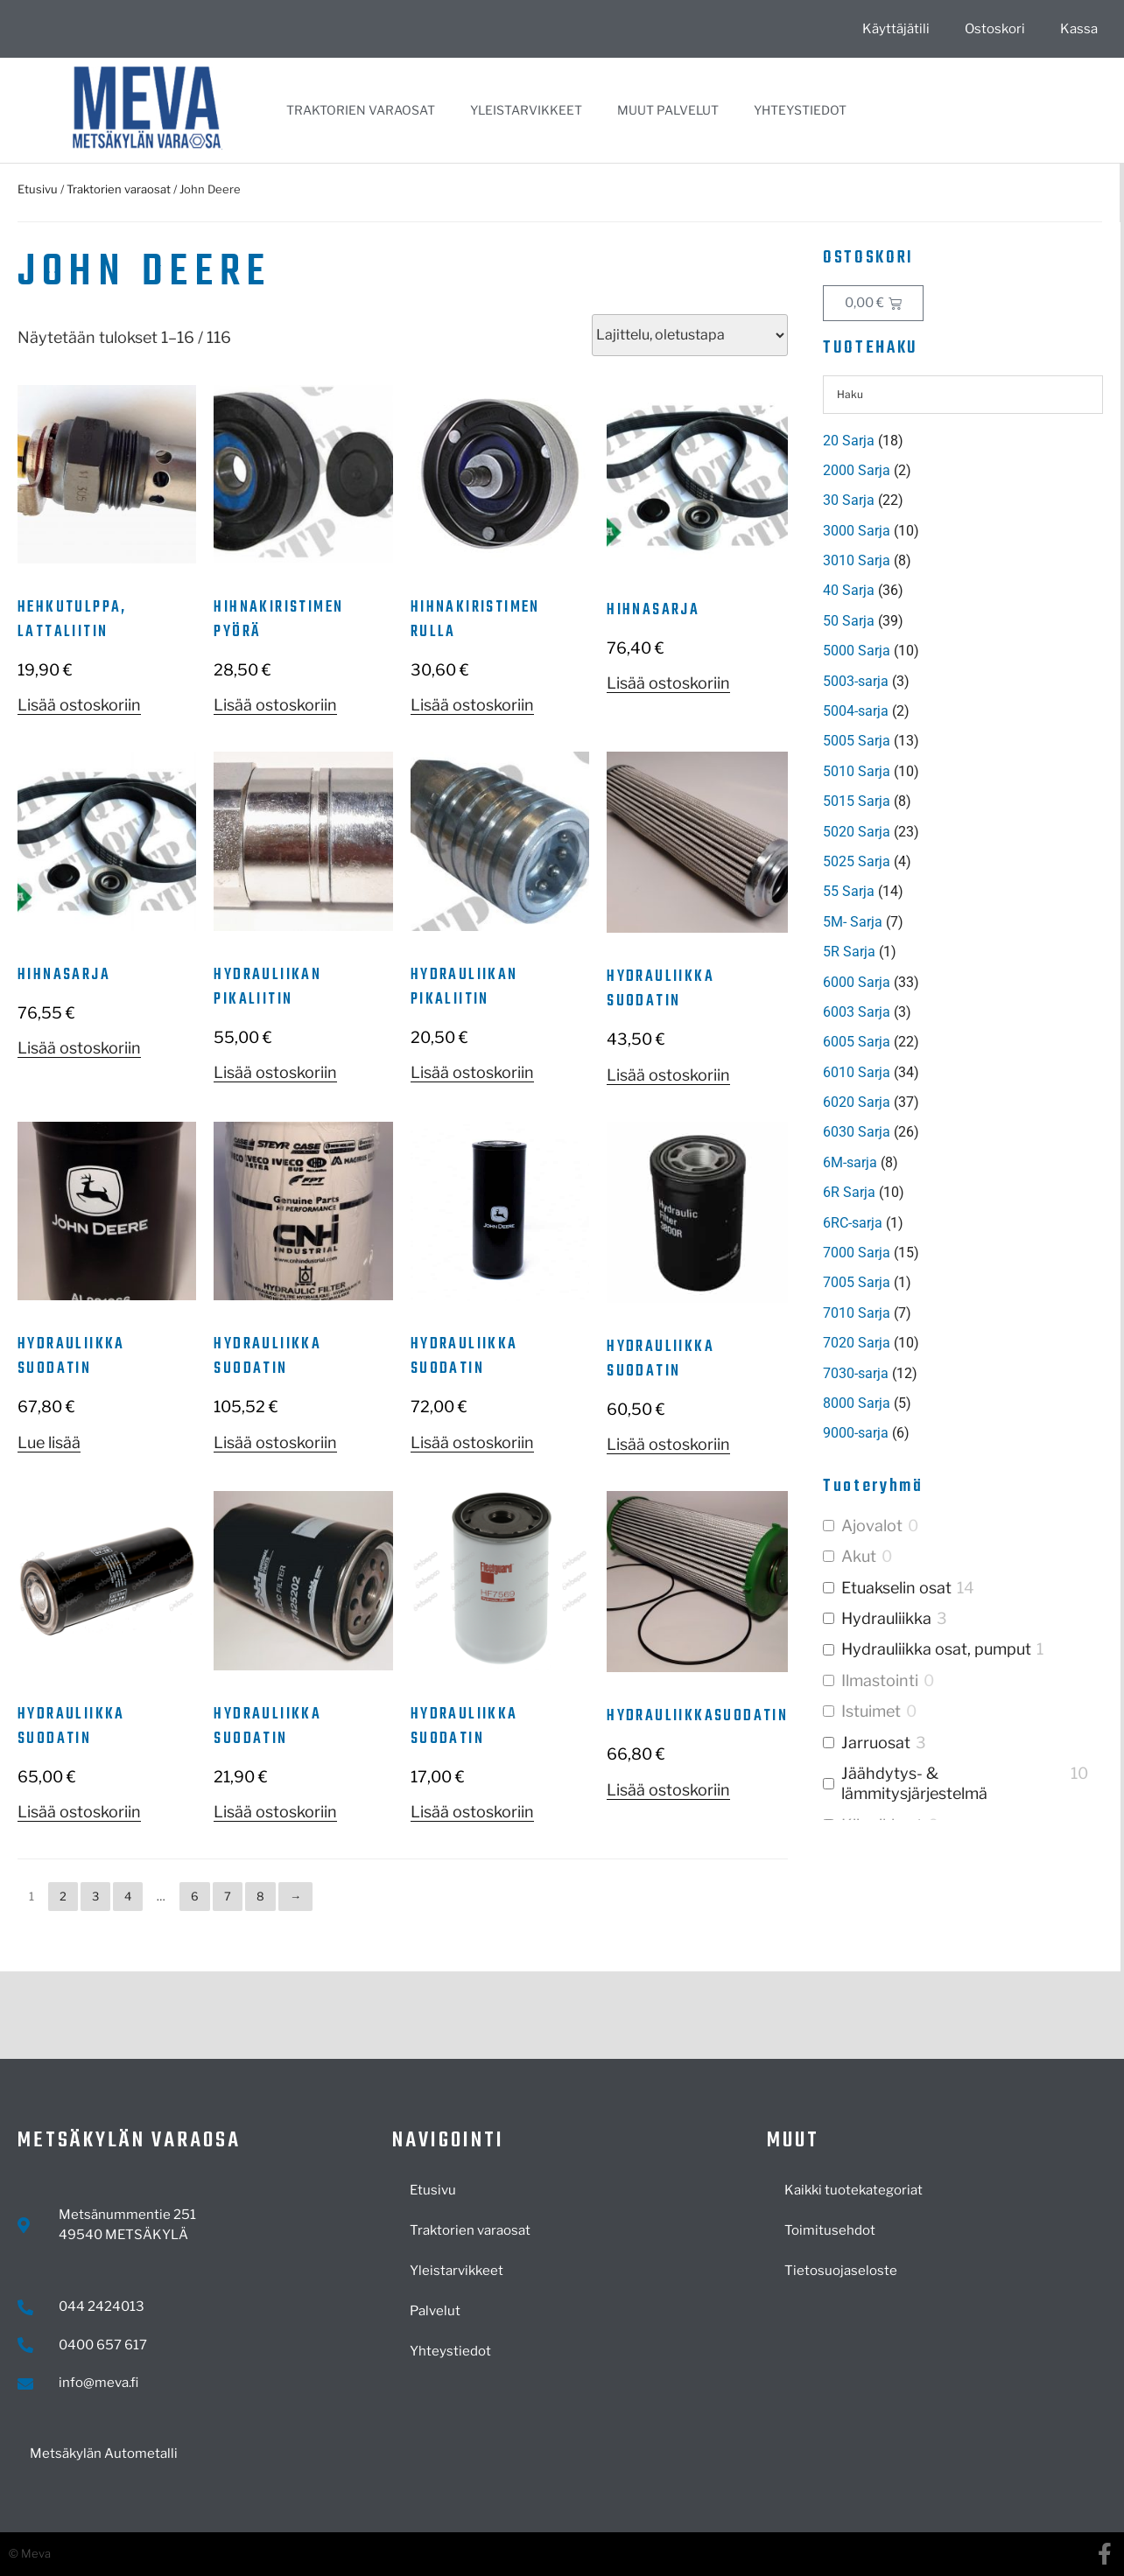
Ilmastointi (879, 1680)
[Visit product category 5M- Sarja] (963, 922)
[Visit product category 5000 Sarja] (963, 651)
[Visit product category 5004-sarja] (963, 711)
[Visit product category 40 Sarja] (963, 590)
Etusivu (38, 189)
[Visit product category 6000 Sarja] (963, 982)
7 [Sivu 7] (227, 1896)
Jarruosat (875, 1742)
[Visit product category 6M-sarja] (963, 1162)
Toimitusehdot (829, 2230)
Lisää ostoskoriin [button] (79, 705)
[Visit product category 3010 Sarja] (963, 560)
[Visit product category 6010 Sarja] (963, 1072)
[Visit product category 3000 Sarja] (963, 531)
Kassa (1079, 29)
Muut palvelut (668, 109)
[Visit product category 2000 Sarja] (963, 470)
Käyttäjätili (896, 29)
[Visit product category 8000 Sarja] (963, 1403)
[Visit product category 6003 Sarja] (963, 1012)
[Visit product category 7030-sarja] (963, 1373)
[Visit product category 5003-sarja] (963, 681)
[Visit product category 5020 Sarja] (963, 832)
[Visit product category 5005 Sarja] (963, 741)
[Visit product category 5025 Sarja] (963, 862)
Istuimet (871, 1711)
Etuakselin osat (896, 1587)
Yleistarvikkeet (526, 109)
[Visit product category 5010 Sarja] (963, 771)
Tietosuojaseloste (840, 2270)
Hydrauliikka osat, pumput (936, 1649)
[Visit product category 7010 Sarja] (963, 1313)
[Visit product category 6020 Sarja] (963, 1102)
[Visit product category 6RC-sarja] (963, 1223)
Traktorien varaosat (360, 109)
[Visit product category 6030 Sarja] (963, 1132)
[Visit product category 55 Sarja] (963, 891)
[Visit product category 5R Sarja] (963, 952)
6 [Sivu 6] (195, 1896)
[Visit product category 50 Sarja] (963, 621)
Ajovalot (872, 1525)
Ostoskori (995, 29)
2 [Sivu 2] (63, 1896)
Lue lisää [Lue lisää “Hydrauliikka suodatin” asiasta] (49, 1442)
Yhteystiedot (800, 109)
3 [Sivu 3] (95, 1896)
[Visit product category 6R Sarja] (963, 1192)
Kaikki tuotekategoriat (853, 2190)
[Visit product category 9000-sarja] (963, 1433)
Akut (858, 1556)
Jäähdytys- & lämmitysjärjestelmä (914, 1783)
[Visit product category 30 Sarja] (963, 500)
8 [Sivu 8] (260, 1896)
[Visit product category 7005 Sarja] (963, 1282)
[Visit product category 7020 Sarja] (963, 1343)
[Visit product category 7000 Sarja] (963, 1253)
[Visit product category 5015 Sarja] (963, 801)
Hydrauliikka (886, 1618)
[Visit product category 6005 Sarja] (963, 1042)
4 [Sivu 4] (127, 1896)
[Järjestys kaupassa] (690, 335)
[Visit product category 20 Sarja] (963, 441)
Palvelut (435, 2311)
